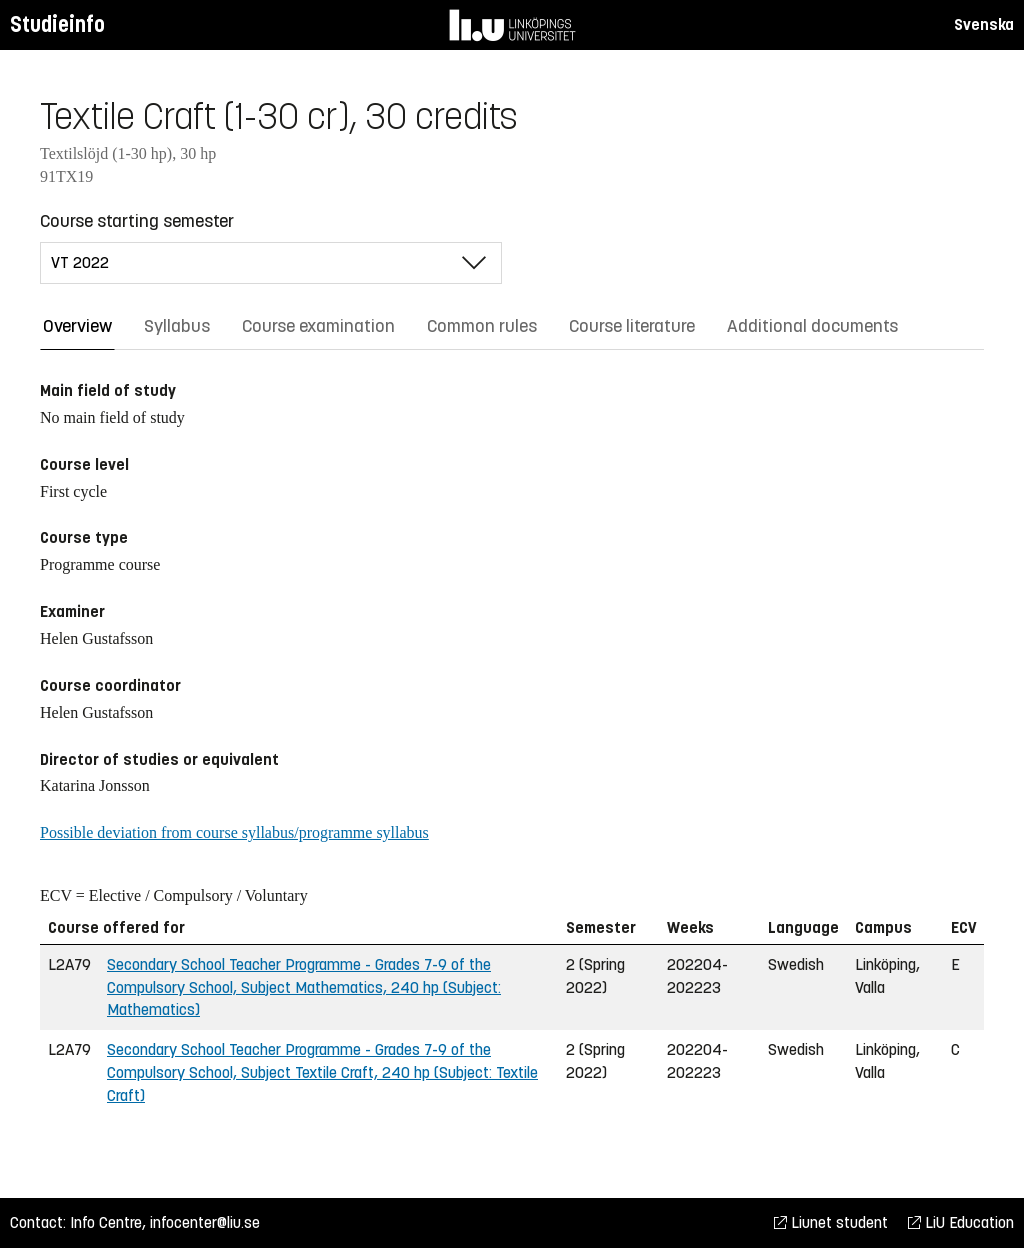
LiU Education (961, 1222)
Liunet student (831, 1222)
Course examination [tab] (318, 326)
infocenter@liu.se (205, 1222)
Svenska (984, 24)
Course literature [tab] (632, 326)
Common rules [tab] (482, 326)
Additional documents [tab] (812, 326)
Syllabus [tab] (177, 326)
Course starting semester (137, 221)
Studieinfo (57, 24)
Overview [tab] (77, 326)
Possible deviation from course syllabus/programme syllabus (234, 832)
